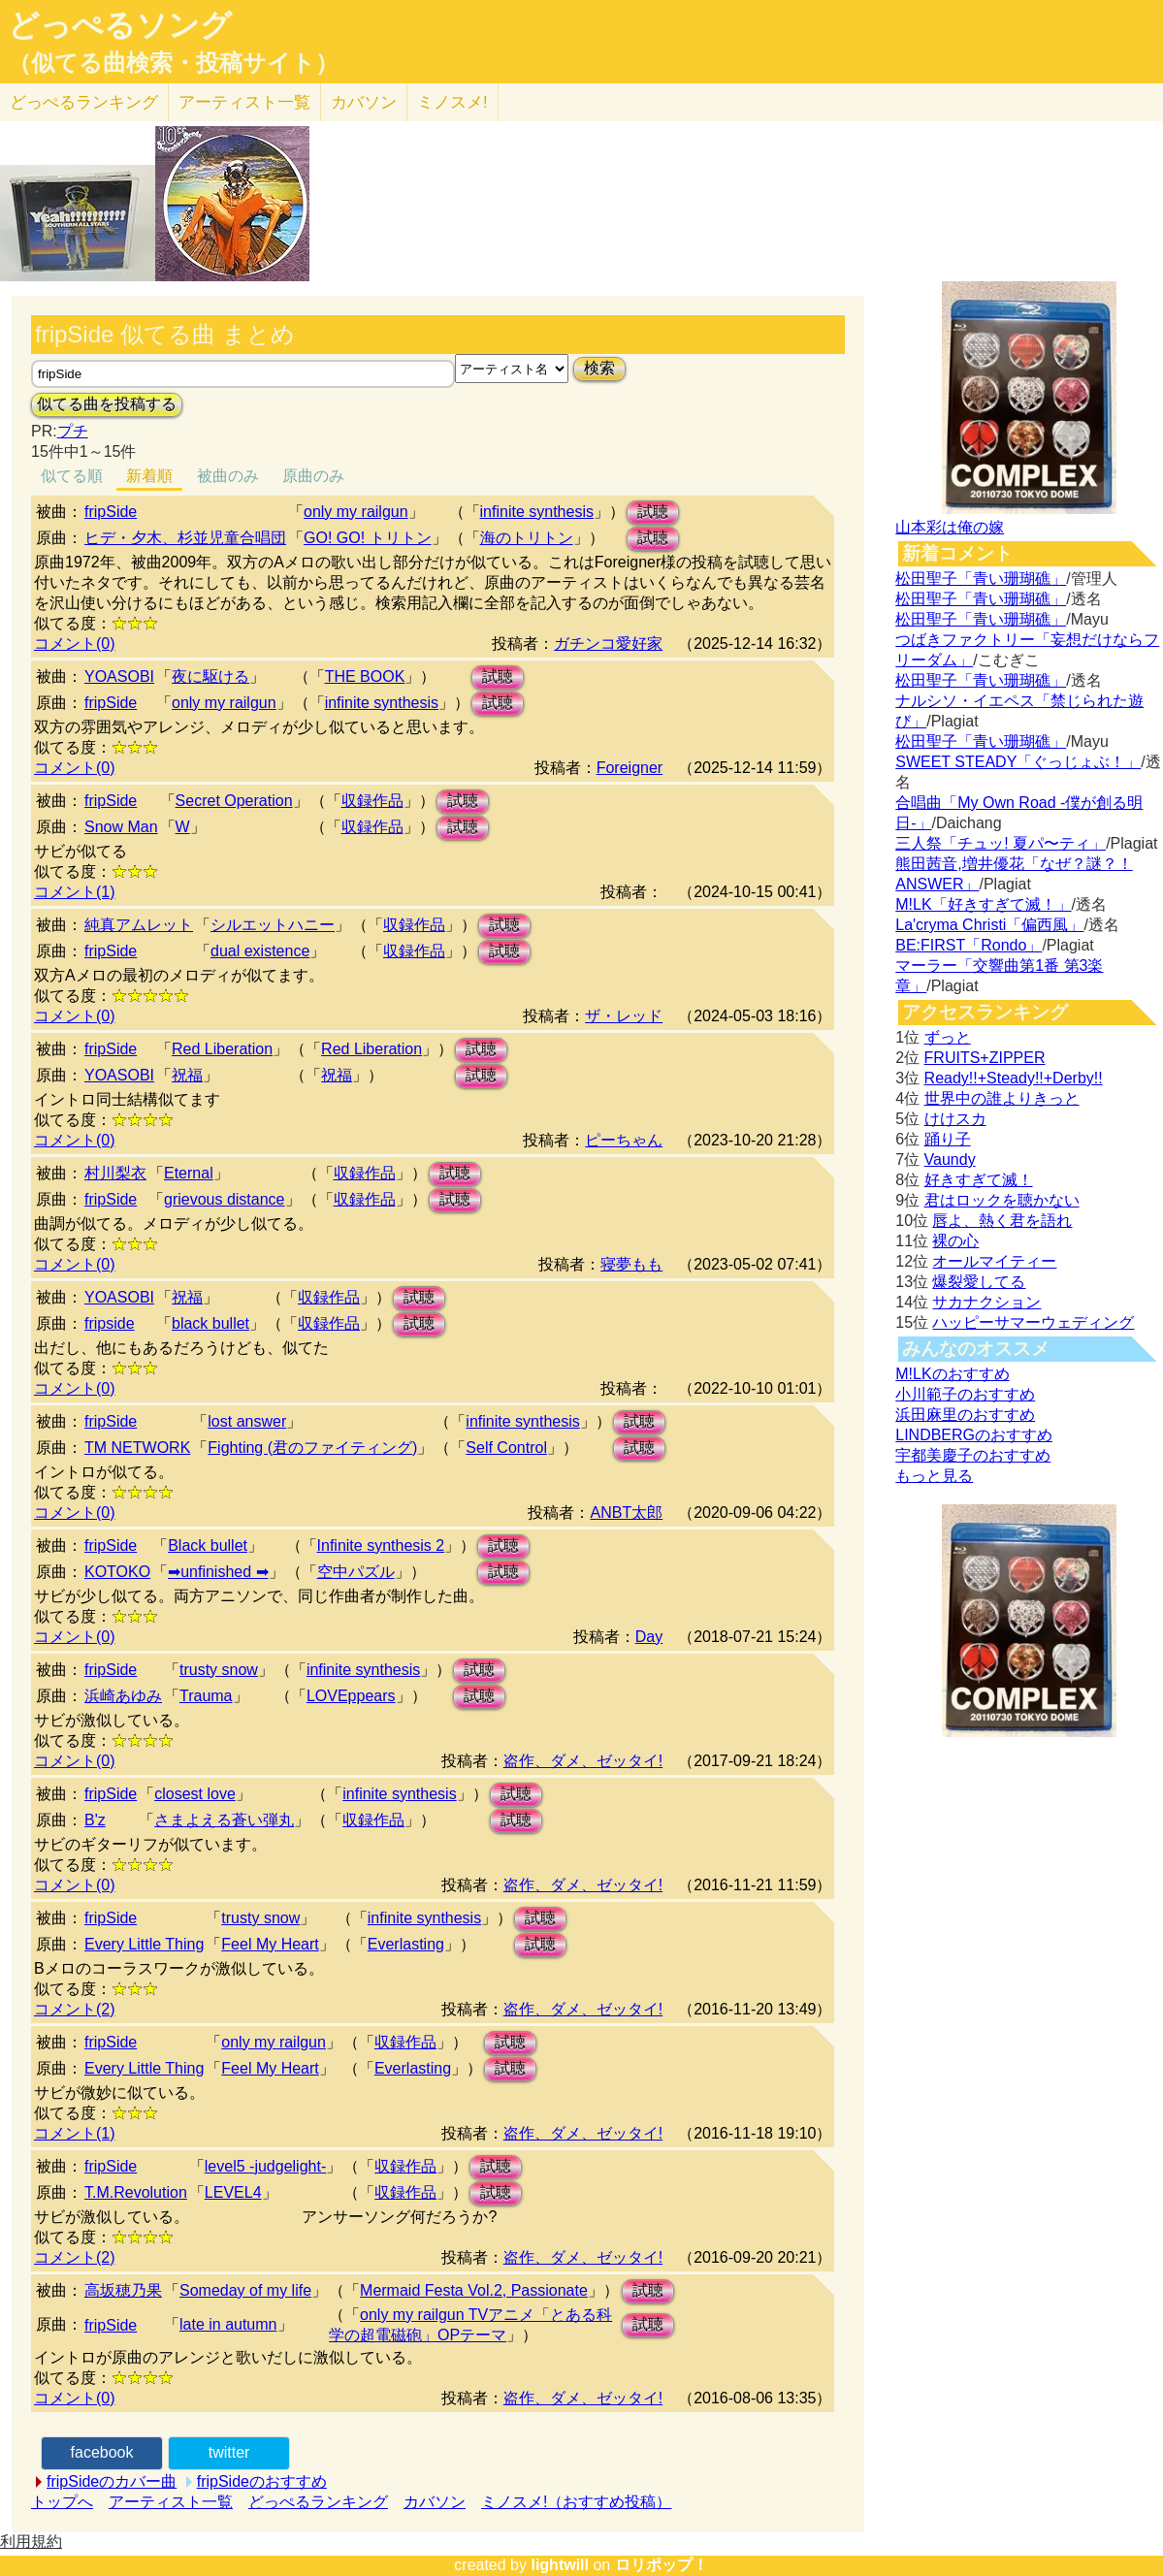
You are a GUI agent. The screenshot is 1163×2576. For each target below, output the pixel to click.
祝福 (187, 1075)
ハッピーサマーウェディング (1033, 1322)
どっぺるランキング (318, 2502)
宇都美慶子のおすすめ (972, 1455)
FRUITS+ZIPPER (985, 1057)
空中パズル (356, 1571)
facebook (102, 2452)
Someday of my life (245, 2290)
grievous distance (224, 1199)
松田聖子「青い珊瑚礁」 (980, 578)
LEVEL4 (233, 2192)
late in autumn (228, 2324)
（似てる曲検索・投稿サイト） (173, 63)
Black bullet (207, 1545)
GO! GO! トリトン (368, 538)
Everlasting (406, 1944)
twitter (229, 2452)
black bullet (210, 1323)
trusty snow (218, 1669)
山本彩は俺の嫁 (949, 527)
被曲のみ (228, 475)
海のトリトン (526, 538)
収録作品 (372, 800)
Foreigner (629, 767)
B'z (95, 1820)
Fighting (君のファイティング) (312, 1447)
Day (648, 1636)
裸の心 (955, 1241)
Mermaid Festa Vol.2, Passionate (474, 2290)
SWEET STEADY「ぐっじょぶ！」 (1018, 762)
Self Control (506, 1447)
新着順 (149, 475)
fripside (109, 1323)
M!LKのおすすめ (952, 1374)
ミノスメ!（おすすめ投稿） (576, 2502)
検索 (599, 368)
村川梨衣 (115, 1173)
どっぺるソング (120, 25)
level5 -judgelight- (265, 2166)
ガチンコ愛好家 (608, 643)
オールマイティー (994, 1261)
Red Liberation (222, 1049)
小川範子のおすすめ (965, 1394)
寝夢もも (631, 1264)
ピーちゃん (623, 1140)
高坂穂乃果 (123, 2290)
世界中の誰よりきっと (1002, 1098)
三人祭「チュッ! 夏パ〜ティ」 (1000, 843)
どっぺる (84, 102)
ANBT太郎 (626, 1512)
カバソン (364, 102)
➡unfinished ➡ (218, 1571)
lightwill (560, 2565)
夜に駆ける (210, 676)
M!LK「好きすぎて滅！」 (983, 904)
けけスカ (955, 1119)
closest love (195, 1794)
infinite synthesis (537, 511)
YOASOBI (119, 676)
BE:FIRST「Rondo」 (968, 945)
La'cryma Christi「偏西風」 (989, 925)
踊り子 (947, 1139)
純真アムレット (138, 925)
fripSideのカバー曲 (112, 2481)
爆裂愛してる (978, 1281)
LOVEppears (351, 1696)
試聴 (652, 511)
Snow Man (121, 827)
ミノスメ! (452, 102)
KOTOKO (117, 1571)
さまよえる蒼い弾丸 (224, 1820)
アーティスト (244, 102)
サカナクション (986, 1302)
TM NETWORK (137, 1447)
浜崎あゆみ (123, 1696)
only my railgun (356, 511)
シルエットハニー (272, 925)
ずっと (947, 1037)
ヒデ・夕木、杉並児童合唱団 (185, 538)
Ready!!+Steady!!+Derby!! (1013, 1078)
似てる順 (72, 475)
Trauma (206, 1696)
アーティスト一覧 (171, 2502)
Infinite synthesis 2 (381, 1545)
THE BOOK (365, 676)
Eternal (188, 1173)
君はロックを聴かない (1002, 1200)
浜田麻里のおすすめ (965, 1414)
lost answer (247, 1421)
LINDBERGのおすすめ (973, 1435)
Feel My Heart (269, 1944)
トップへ (62, 2502)
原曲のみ (313, 475)
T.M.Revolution (135, 2192)
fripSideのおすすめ (262, 2481)
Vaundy (950, 1159)
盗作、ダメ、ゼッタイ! (582, 1761)
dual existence (259, 951)
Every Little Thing (144, 1944)
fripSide (110, 511)
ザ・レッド (623, 1016)
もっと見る (934, 1475)
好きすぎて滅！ (978, 1180)
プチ (72, 431)
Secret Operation (234, 800)
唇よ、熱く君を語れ (1002, 1220)
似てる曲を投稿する (107, 404)
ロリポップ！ (661, 2565)
